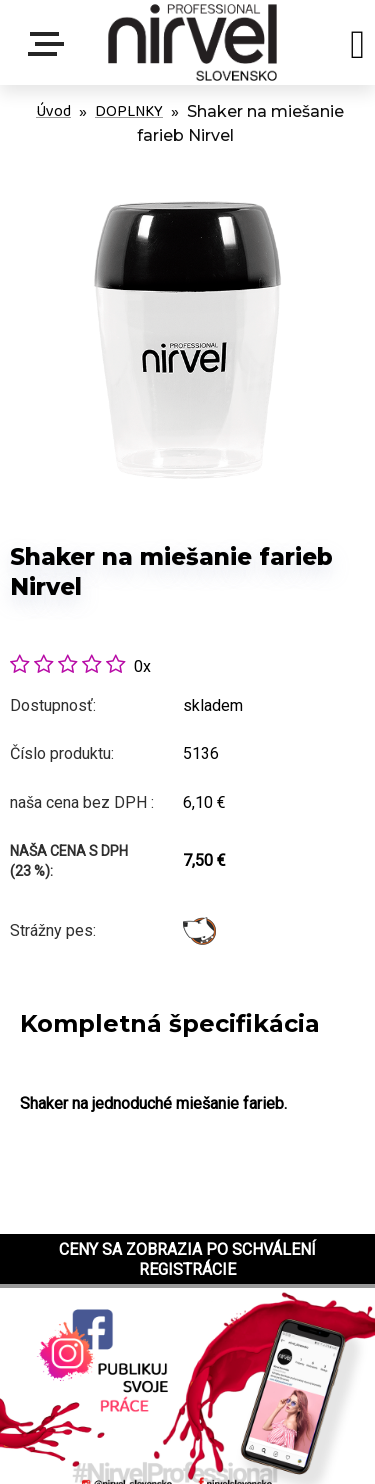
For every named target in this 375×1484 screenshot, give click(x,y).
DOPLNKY (129, 111)
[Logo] (192, 42)
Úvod (53, 111)
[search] (357, 48)
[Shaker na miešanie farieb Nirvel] (187, 163)
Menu (50, 44)
